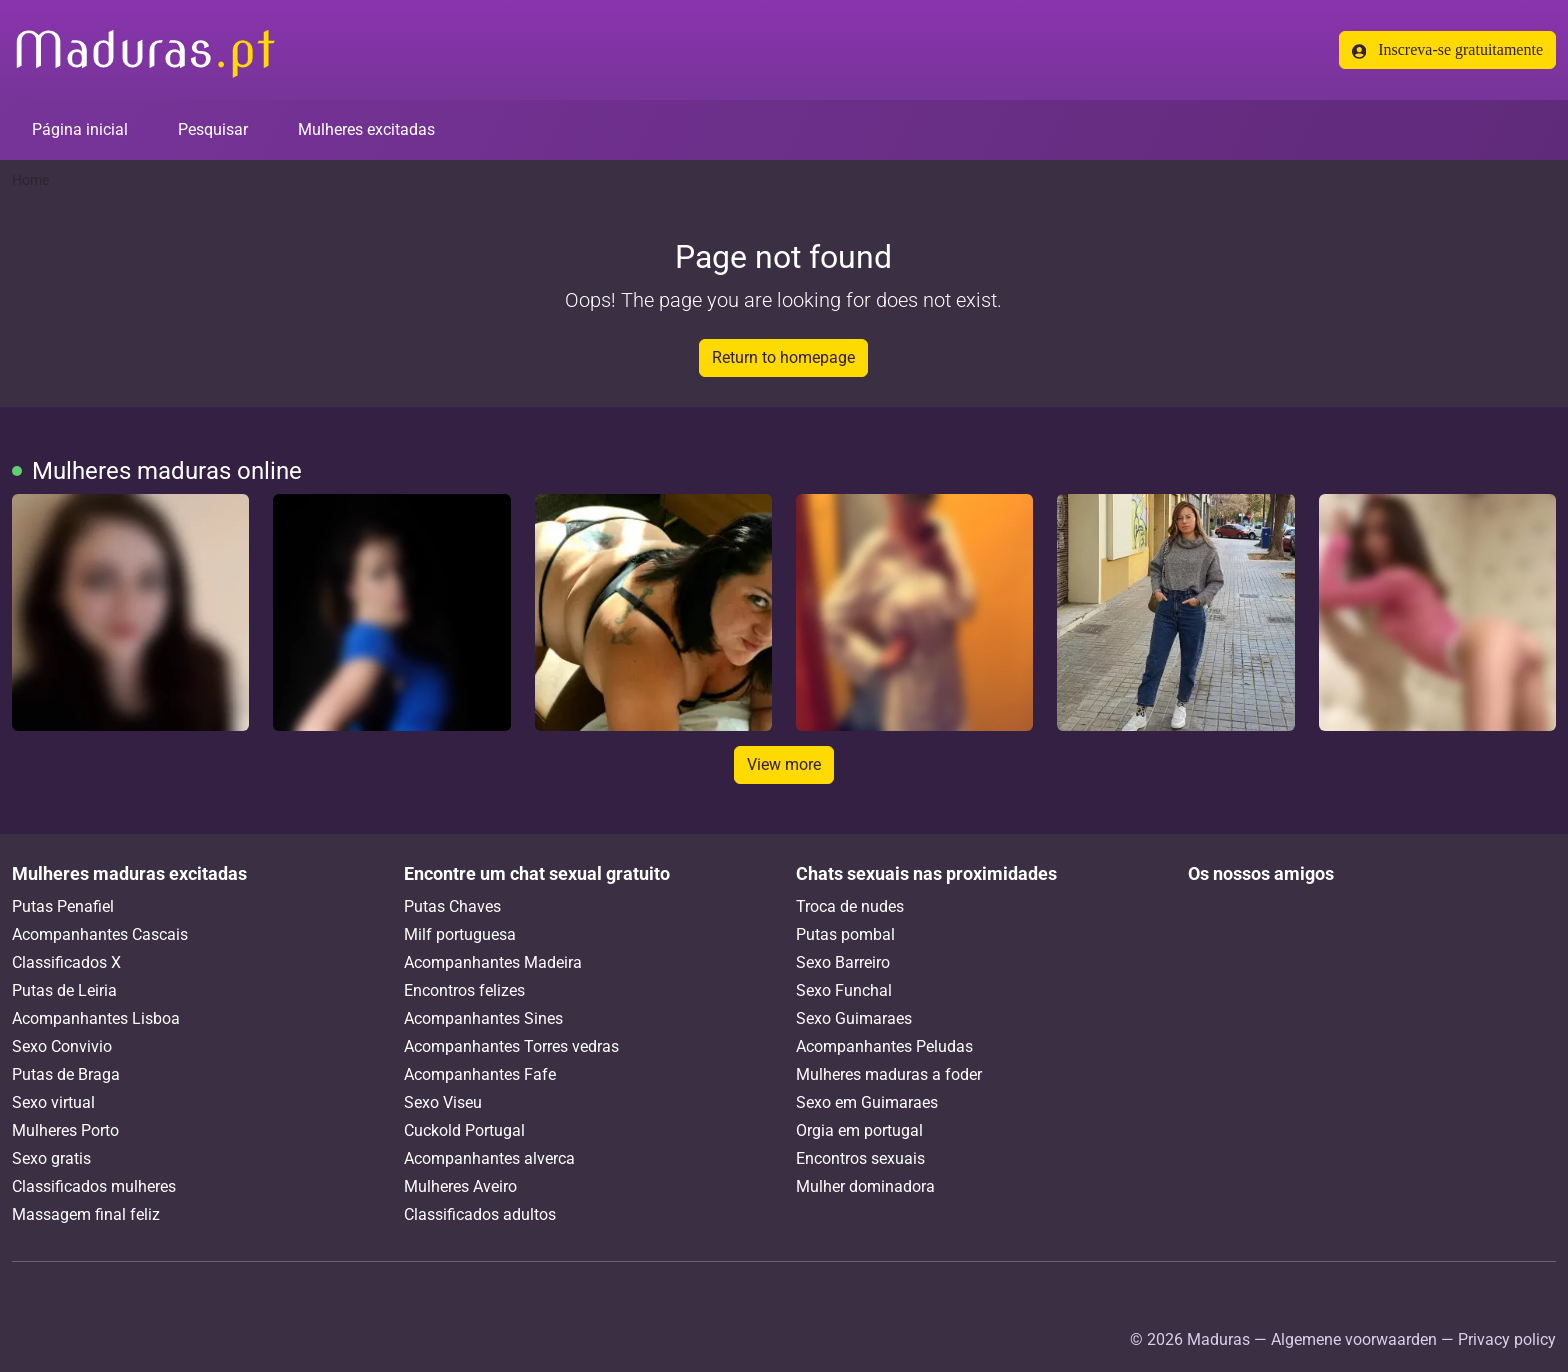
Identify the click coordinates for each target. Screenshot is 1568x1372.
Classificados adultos (480, 1214)
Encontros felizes (464, 990)
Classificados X (66, 962)
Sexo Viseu (443, 1102)
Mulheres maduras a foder (889, 1074)
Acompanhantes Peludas (884, 1046)
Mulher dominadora (865, 1186)
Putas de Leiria (64, 990)
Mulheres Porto (65, 1130)
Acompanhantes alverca (489, 1158)
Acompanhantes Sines (483, 1018)
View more (784, 764)
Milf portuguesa (460, 934)
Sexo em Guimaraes (867, 1102)
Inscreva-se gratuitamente (1447, 50)
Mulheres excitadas (366, 129)
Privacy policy (1507, 1339)
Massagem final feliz (86, 1214)
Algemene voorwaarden (1354, 1339)
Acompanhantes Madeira (493, 962)
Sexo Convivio (62, 1046)
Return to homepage (783, 357)
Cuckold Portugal (464, 1130)
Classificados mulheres (94, 1186)
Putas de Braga (66, 1074)
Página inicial (80, 129)
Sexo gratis (51, 1158)
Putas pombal (845, 934)
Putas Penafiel (63, 906)
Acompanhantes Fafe (480, 1074)
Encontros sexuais (860, 1158)
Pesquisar (213, 129)
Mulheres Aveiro (460, 1186)
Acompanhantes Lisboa (96, 1018)
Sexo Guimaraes (854, 1018)
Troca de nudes (850, 906)
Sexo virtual (53, 1102)
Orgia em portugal (859, 1130)
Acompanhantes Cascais (100, 934)
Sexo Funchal (844, 990)
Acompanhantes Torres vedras (511, 1046)
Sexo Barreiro (843, 962)
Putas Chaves (452, 906)
